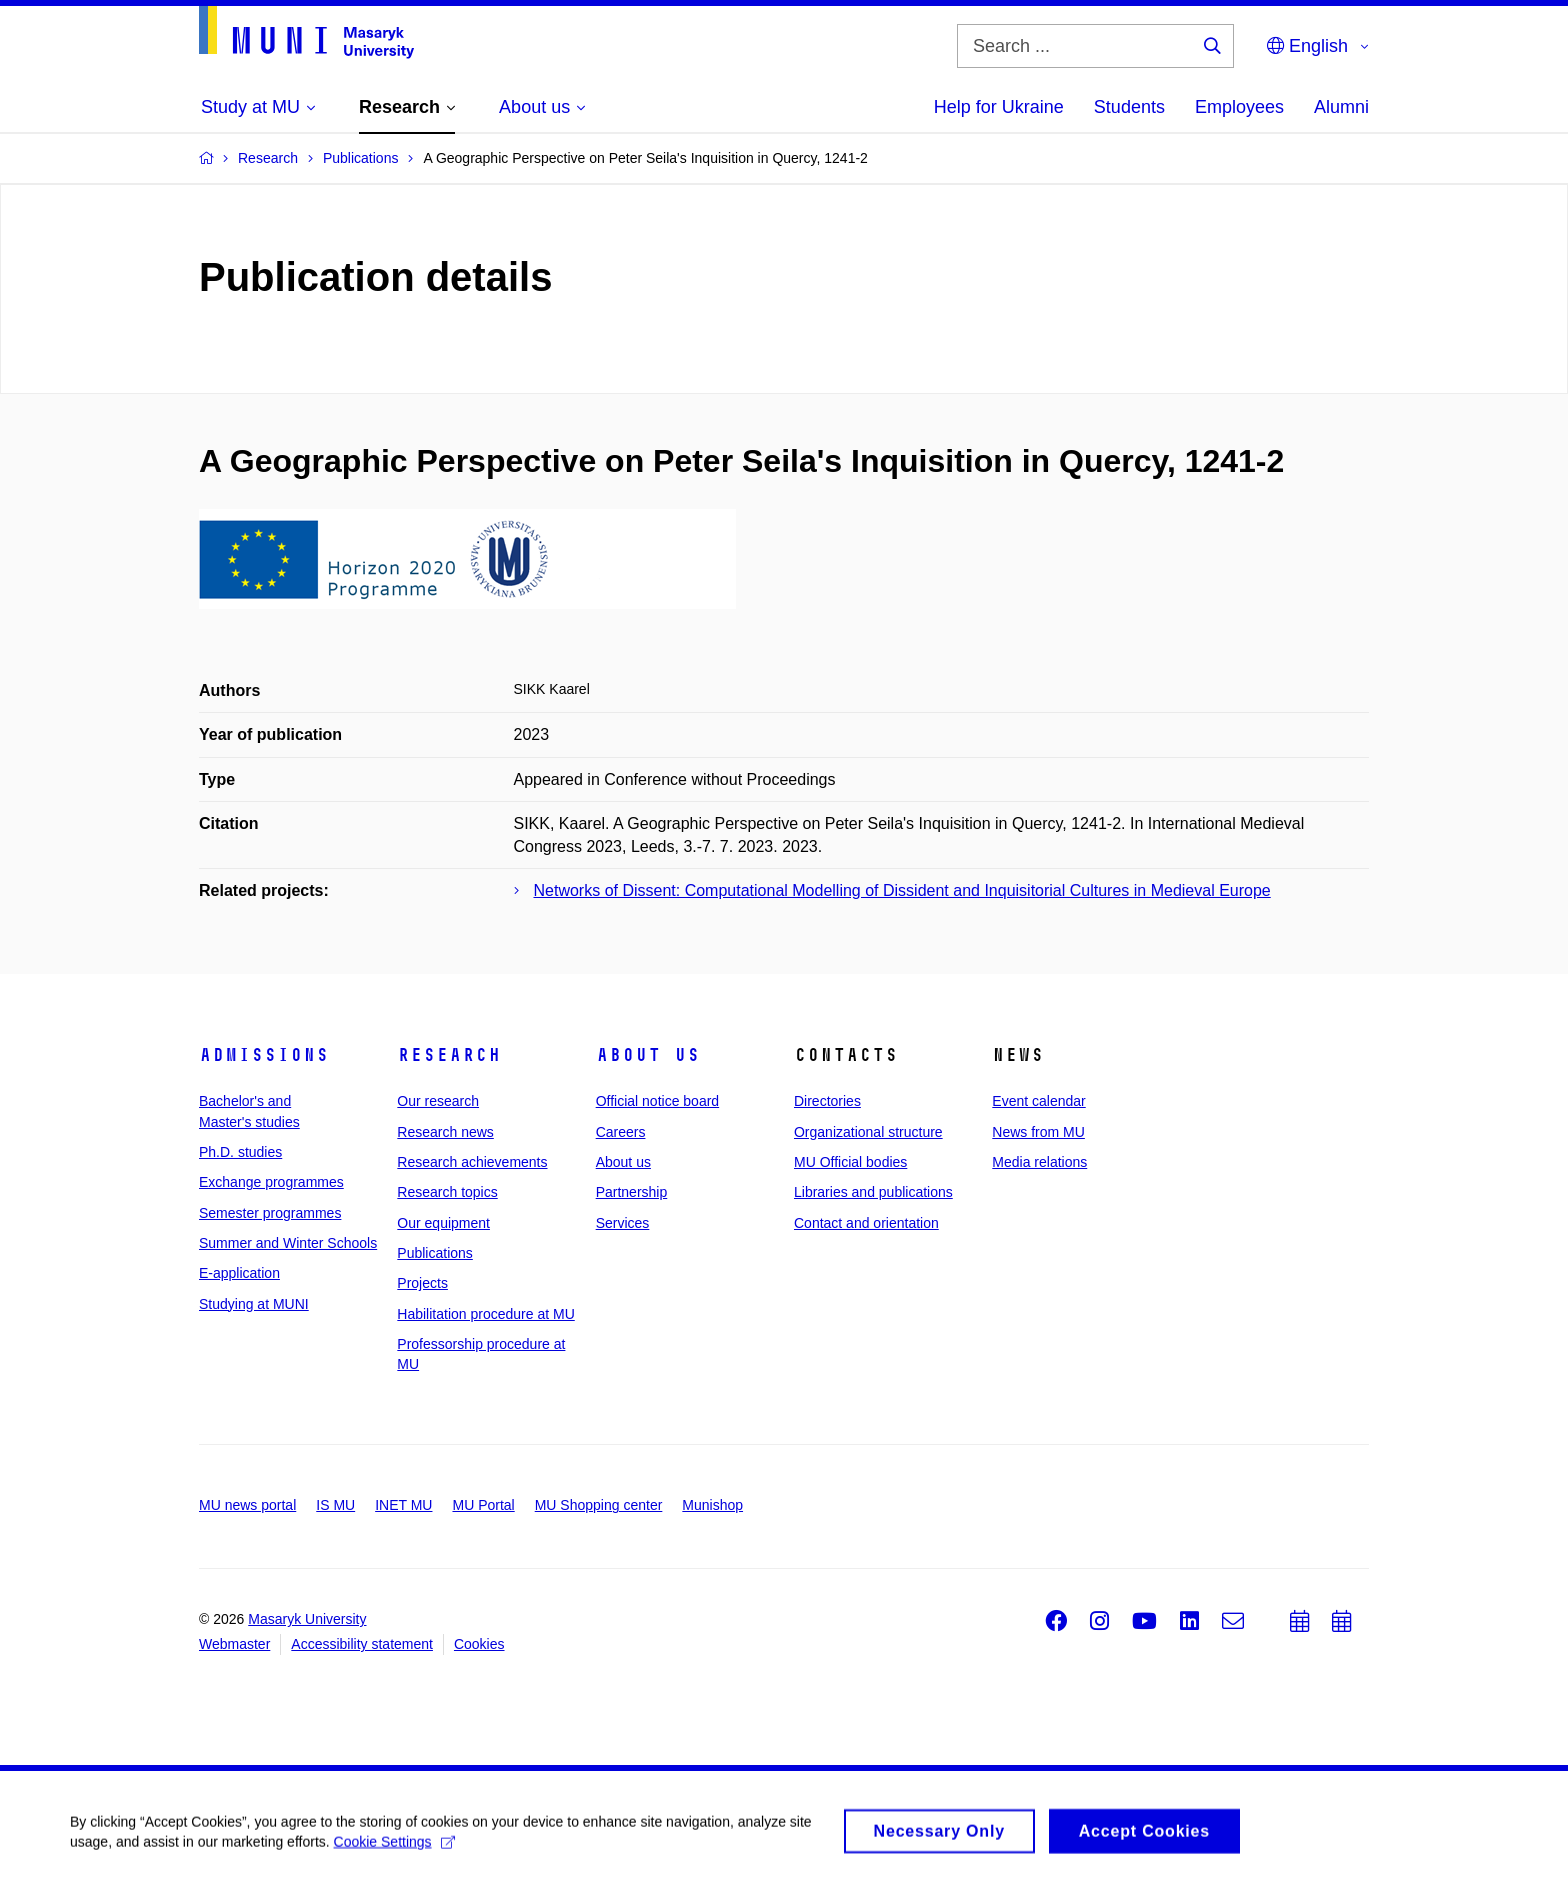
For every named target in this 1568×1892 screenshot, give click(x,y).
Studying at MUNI (254, 1304)
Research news (445, 1132)
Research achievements (472, 1162)
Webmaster (234, 1644)
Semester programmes (270, 1213)
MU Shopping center (599, 1505)
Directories (827, 1101)
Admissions (264, 1055)
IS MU (335, 1505)
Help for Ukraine (999, 107)
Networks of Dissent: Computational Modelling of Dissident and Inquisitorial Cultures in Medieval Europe (902, 890)
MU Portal (483, 1505)
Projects (422, 1283)
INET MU (403, 1505)
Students (1129, 107)
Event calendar (1038, 1101)
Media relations (1039, 1162)
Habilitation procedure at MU (485, 1314)
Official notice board (657, 1101)
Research (449, 1055)
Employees (1239, 107)
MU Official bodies (850, 1162)
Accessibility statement (362, 1644)
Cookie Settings (394, 1849)
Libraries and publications (873, 1192)
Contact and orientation (866, 1223)
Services (623, 1223)
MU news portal (247, 1505)
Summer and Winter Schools (288, 1243)
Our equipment (443, 1223)
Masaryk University (307, 1619)
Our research (438, 1101)
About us (648, 1055)
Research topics (447, 1192)
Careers (621, 1132)
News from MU (1038, 1132)
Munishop (712, 1505)
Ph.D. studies (240, 1152)
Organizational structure (868, 1132)
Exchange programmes (271, 1182)
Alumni (1341, 107)
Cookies (479, 1644)
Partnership (632, 1192)
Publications (435, 1253)
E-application (239, 1273)
